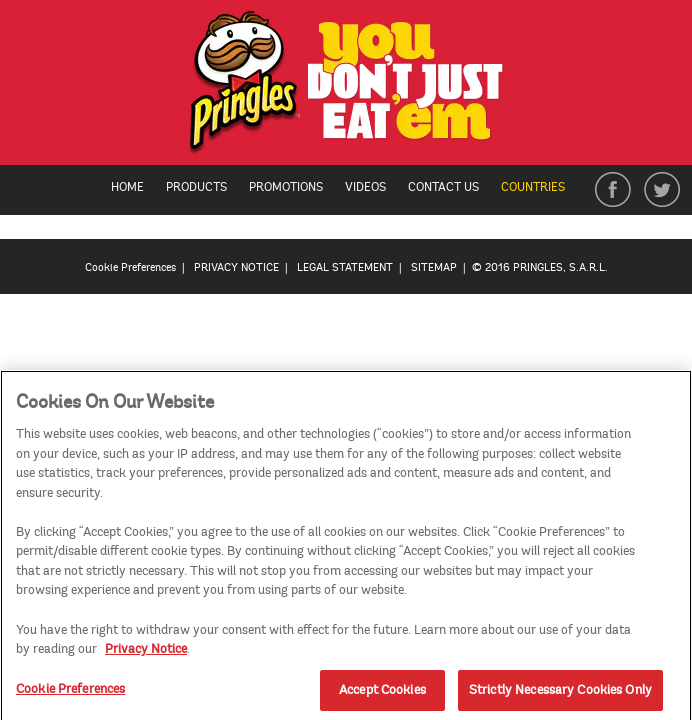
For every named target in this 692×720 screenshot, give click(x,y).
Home (127, 187)
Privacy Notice (146, 653)
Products (196, 187)
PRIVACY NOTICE (236, 267)
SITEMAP (434, 267)
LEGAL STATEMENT (345, 267)
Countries (543, 187)
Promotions (286, 187)
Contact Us (443, 187)
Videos (365, 187)
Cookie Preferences (130, 267)
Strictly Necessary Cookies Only (560, 694)
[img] (346, 87)
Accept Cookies (382, 694)
